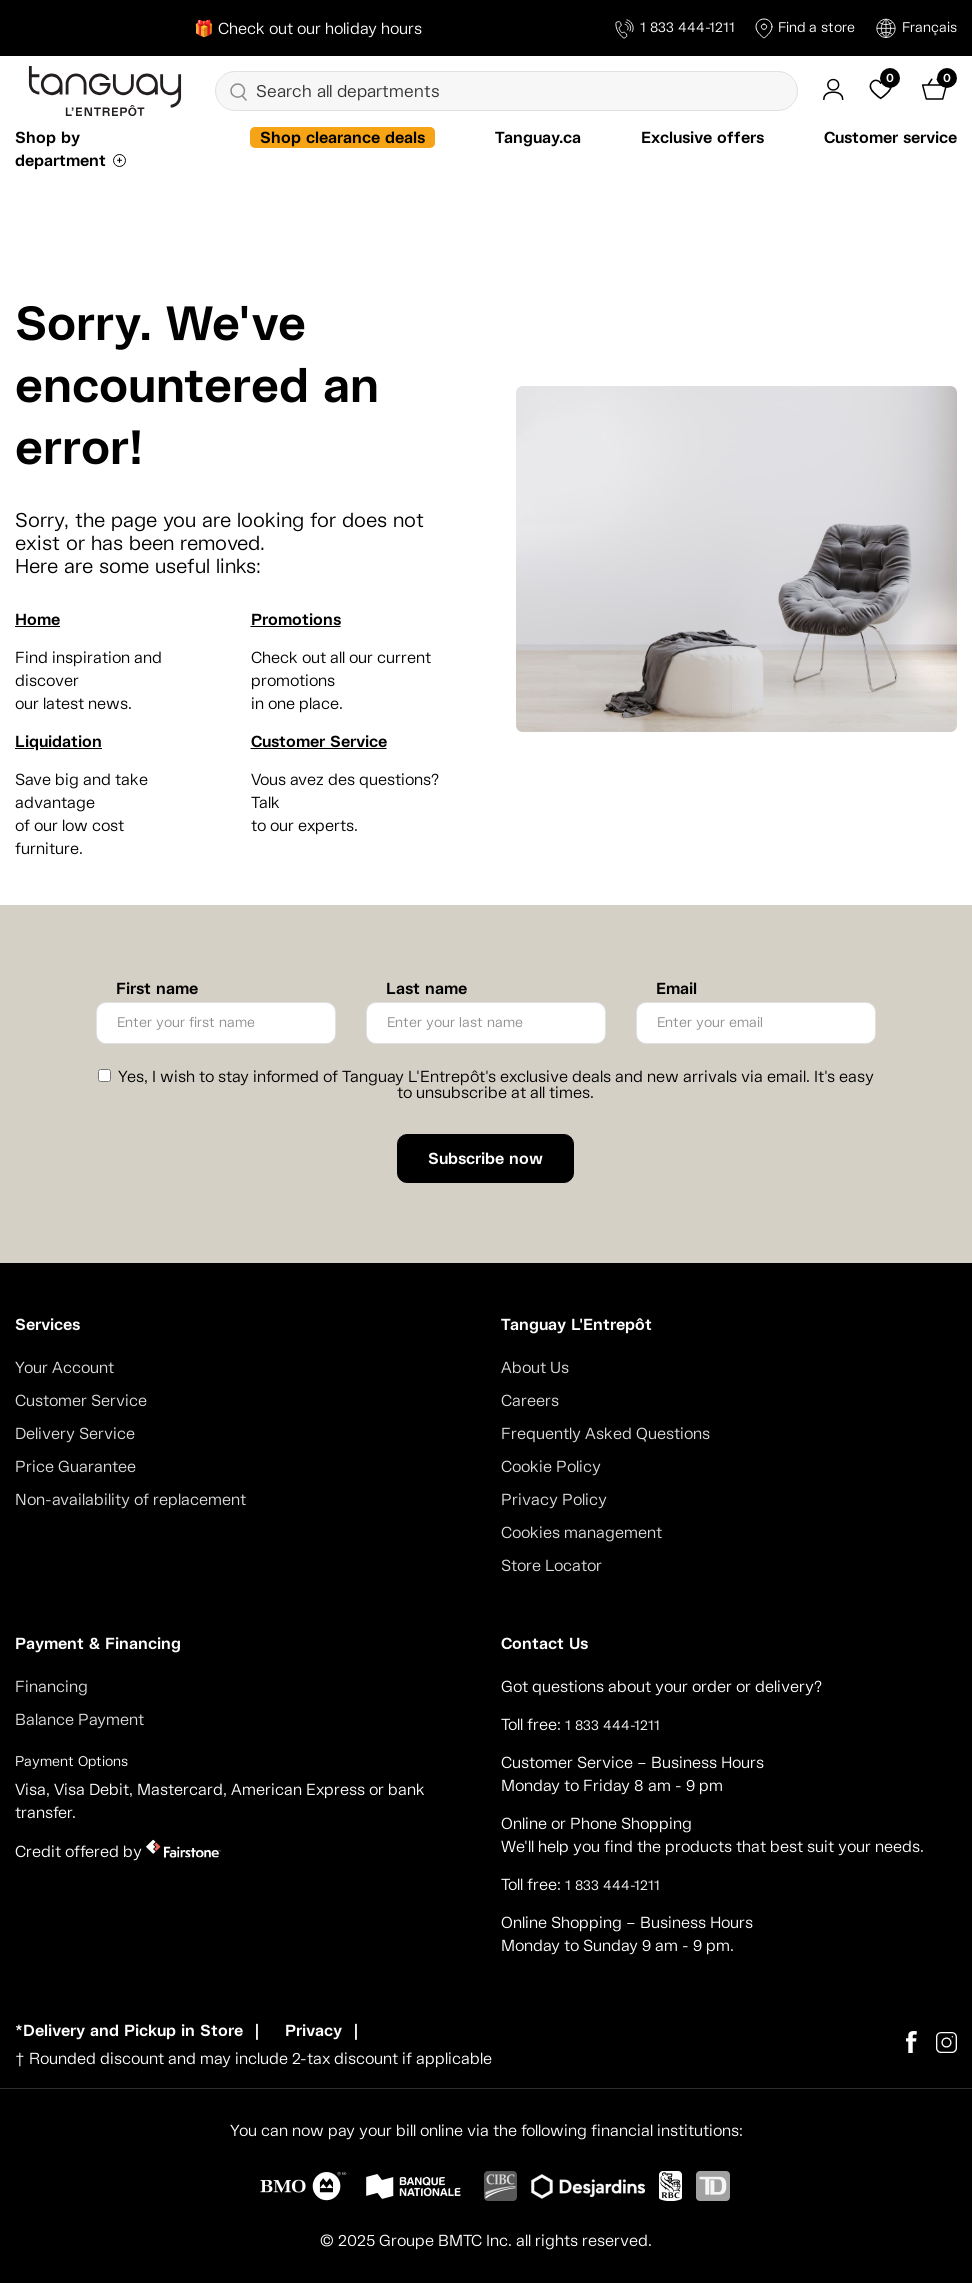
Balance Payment (79, 1719)
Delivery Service (75, 1433)
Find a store (805, 28)
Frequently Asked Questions (605, 1433)
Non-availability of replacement (130, 1499)
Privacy (313, 2030)
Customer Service (319, 741)
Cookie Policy (551, 1466)
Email (676, 989)
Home (37, 619)
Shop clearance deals (342, 137)
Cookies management (581, 1532)
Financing (51, 1686)
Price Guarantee (75, 1466)
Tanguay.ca (538, 137)
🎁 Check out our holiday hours (308, 28)
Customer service (890, 137)
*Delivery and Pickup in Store (129, 2030)
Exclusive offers (702, 137)
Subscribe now (485, 1158)
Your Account (64, 1367)
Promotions (296, 619)
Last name (426, 989)
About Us (535, 1367)
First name (157, 989)
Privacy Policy (554, 1499)
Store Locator (551, 1565)
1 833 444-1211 (675, 28)
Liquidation (58, 741)
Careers (530, 1400)
